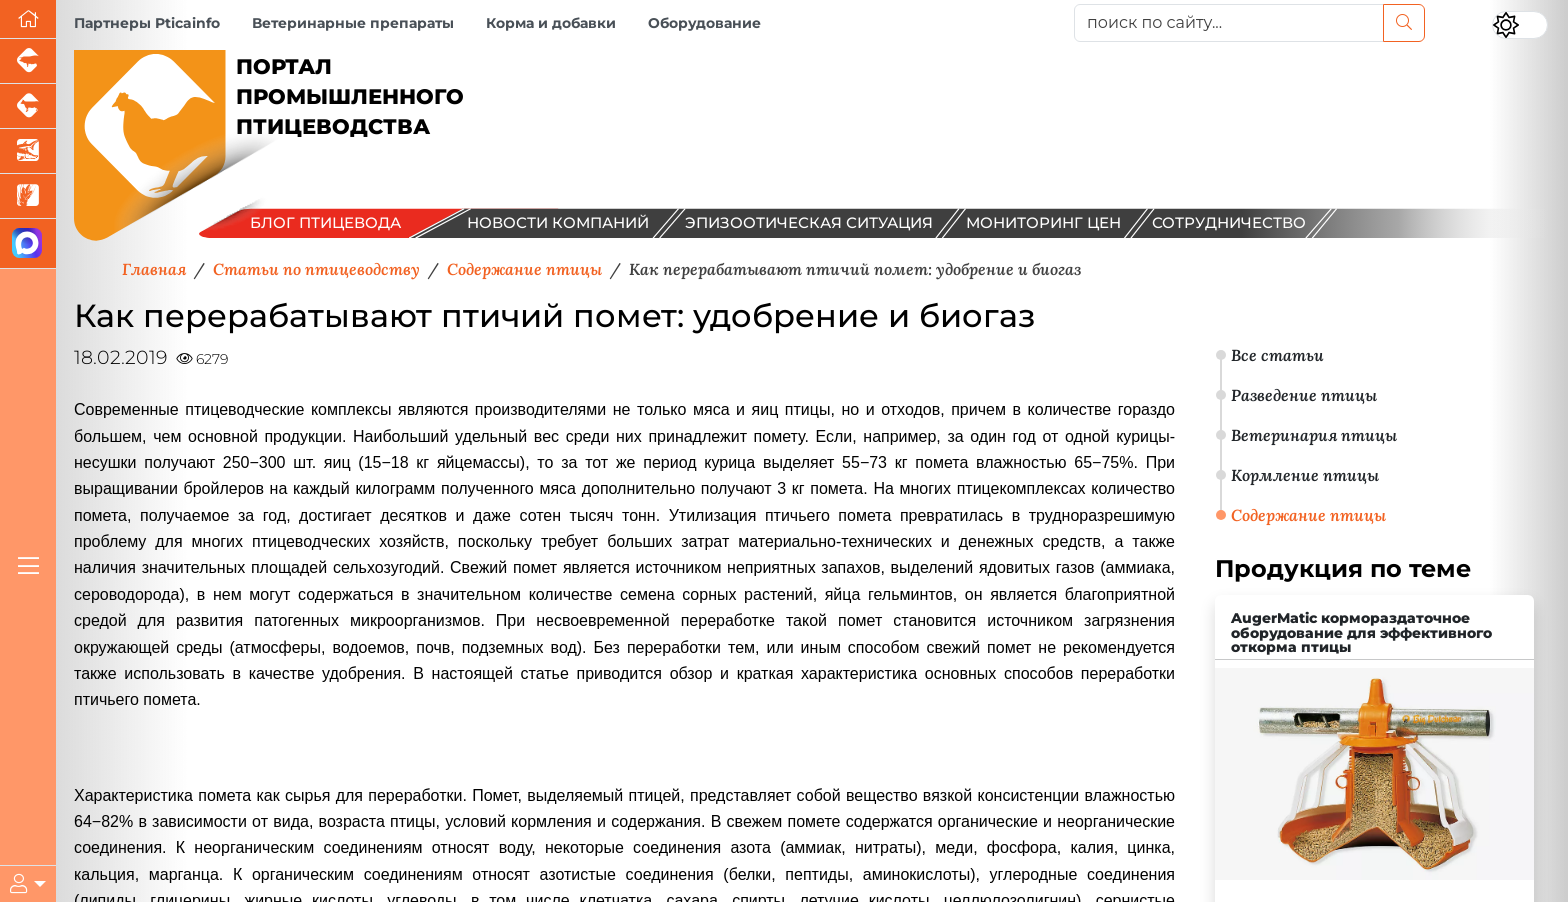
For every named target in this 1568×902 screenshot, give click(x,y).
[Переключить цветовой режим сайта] (1520, 25)
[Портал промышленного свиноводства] (28, 61)
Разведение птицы (1304, 395)
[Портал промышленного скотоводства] (28, 106)
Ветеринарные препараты (353, 23)
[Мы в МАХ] (28, 244)
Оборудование (704, 23)
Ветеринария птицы (1314, 435)
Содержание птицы (1308, 515)
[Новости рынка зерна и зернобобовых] (28, 196)
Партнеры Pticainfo (147, 23)
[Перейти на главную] (28, 19)
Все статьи (1277, 355)
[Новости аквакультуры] (28, 151)
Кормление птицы (1305, 475)
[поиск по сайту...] (1229, 23)
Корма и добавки (551, 23)
